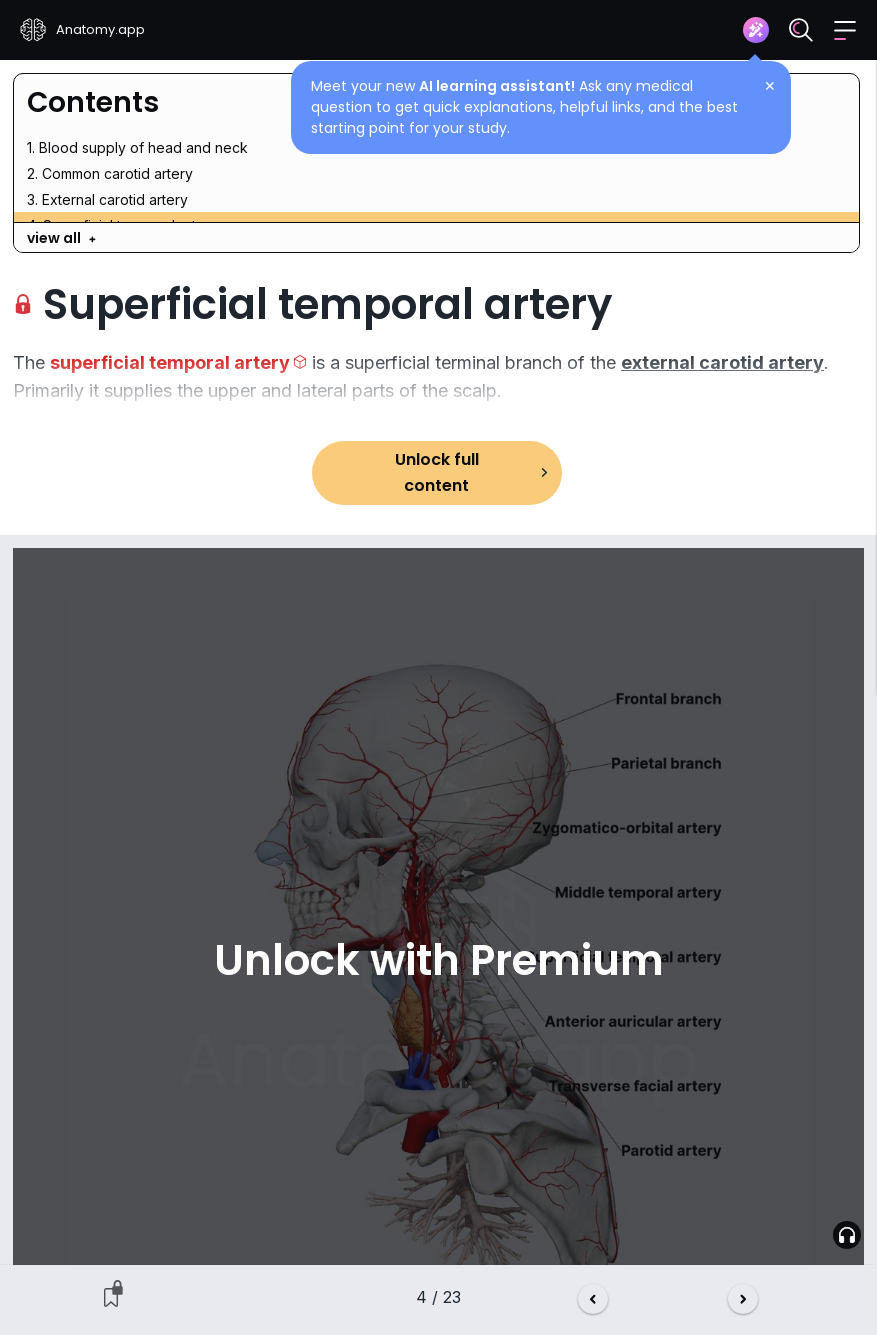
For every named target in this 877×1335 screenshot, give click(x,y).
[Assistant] (756, 30)
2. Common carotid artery (110, 173)
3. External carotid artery (107, 199)
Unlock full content (437, 472)
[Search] (801, 30)
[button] (845, 30)
